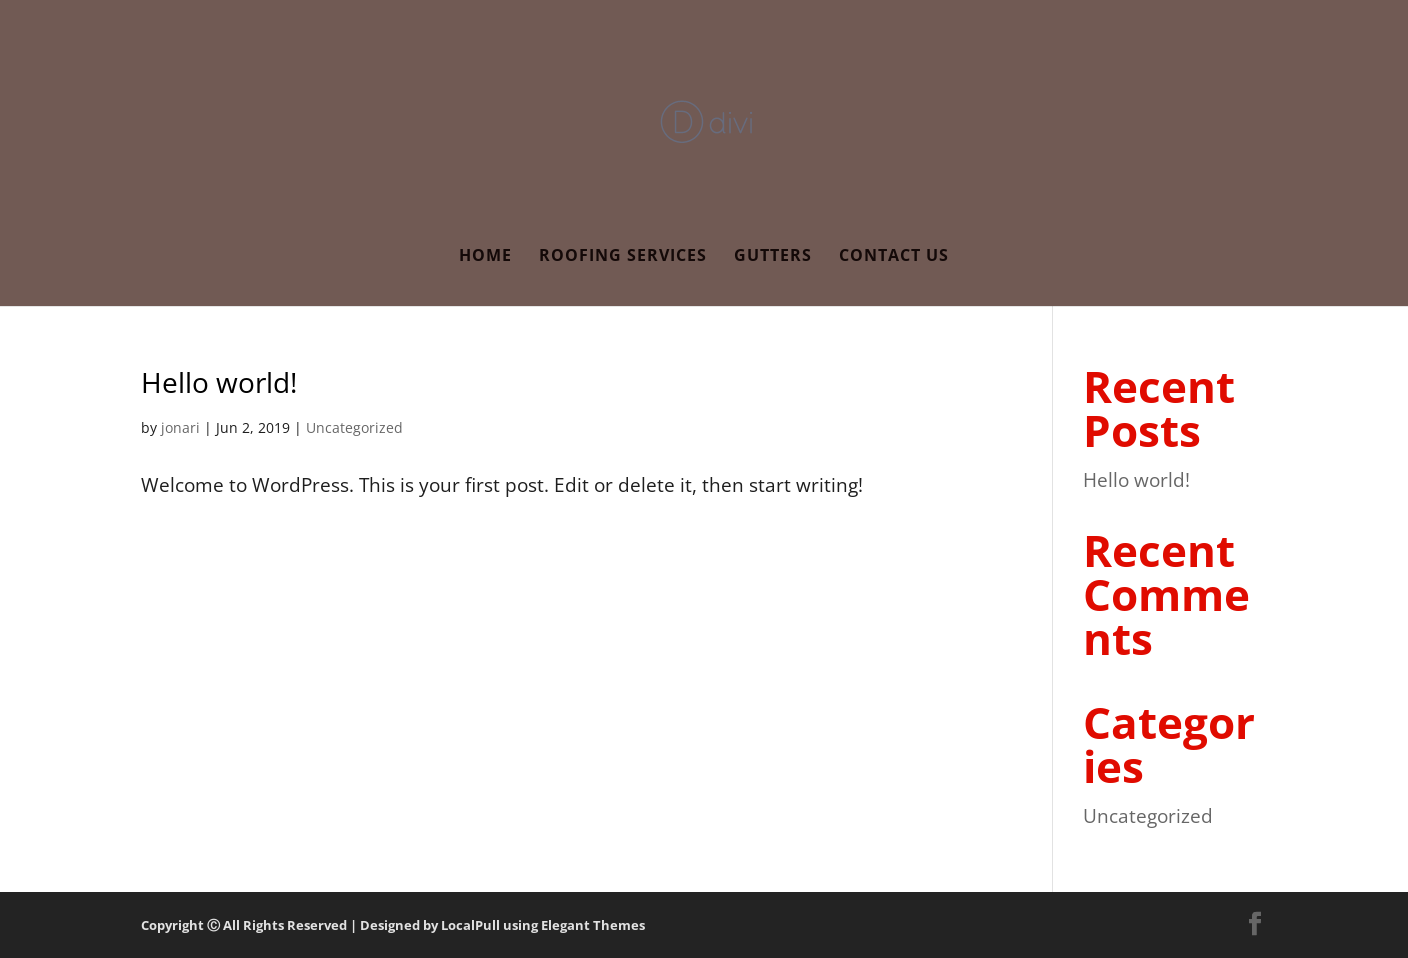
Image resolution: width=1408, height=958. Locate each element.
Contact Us (894, 257)
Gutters (773, 257)
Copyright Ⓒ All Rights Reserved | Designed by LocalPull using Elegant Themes (393, 925)
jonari (180, 427)
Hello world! (219, 382)
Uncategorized (354, 427)
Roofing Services (623, 257)
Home (485, 257)
